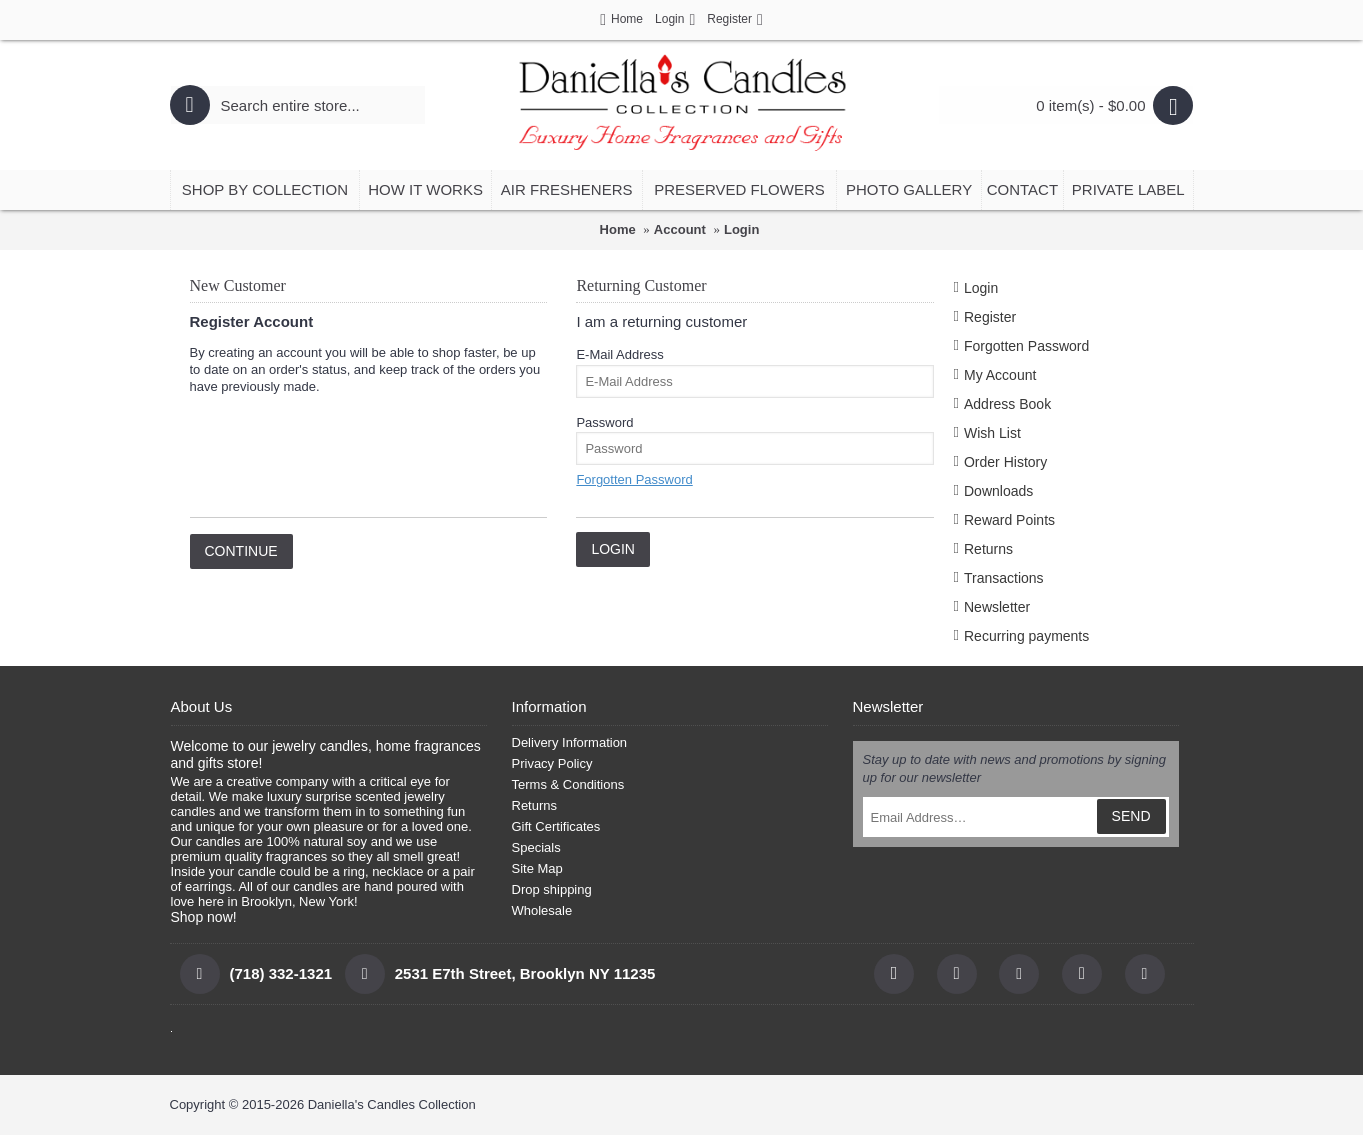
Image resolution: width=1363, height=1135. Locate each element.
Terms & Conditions (568, 784)
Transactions (1004, 578)
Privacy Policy (552, 763)
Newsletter (997, 607)
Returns (988, 549)
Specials (536, 847)
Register (990, 317)
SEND (1131, 816)
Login (741, 229)
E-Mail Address (619, 354)
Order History (1005, 462)
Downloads (998, 491)
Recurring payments (1026, 636)
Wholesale (542, 910)
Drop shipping (552, 889)
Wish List (992, 433)
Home (618, 229)
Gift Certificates (556, 826)
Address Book (1007, 404)
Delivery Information (570, 742)
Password (604, 422)
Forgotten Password (1026, 346)
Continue (241, 551)
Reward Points (1009, 520)
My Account (1000, 375)
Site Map (537, 868)
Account (680, 229)
